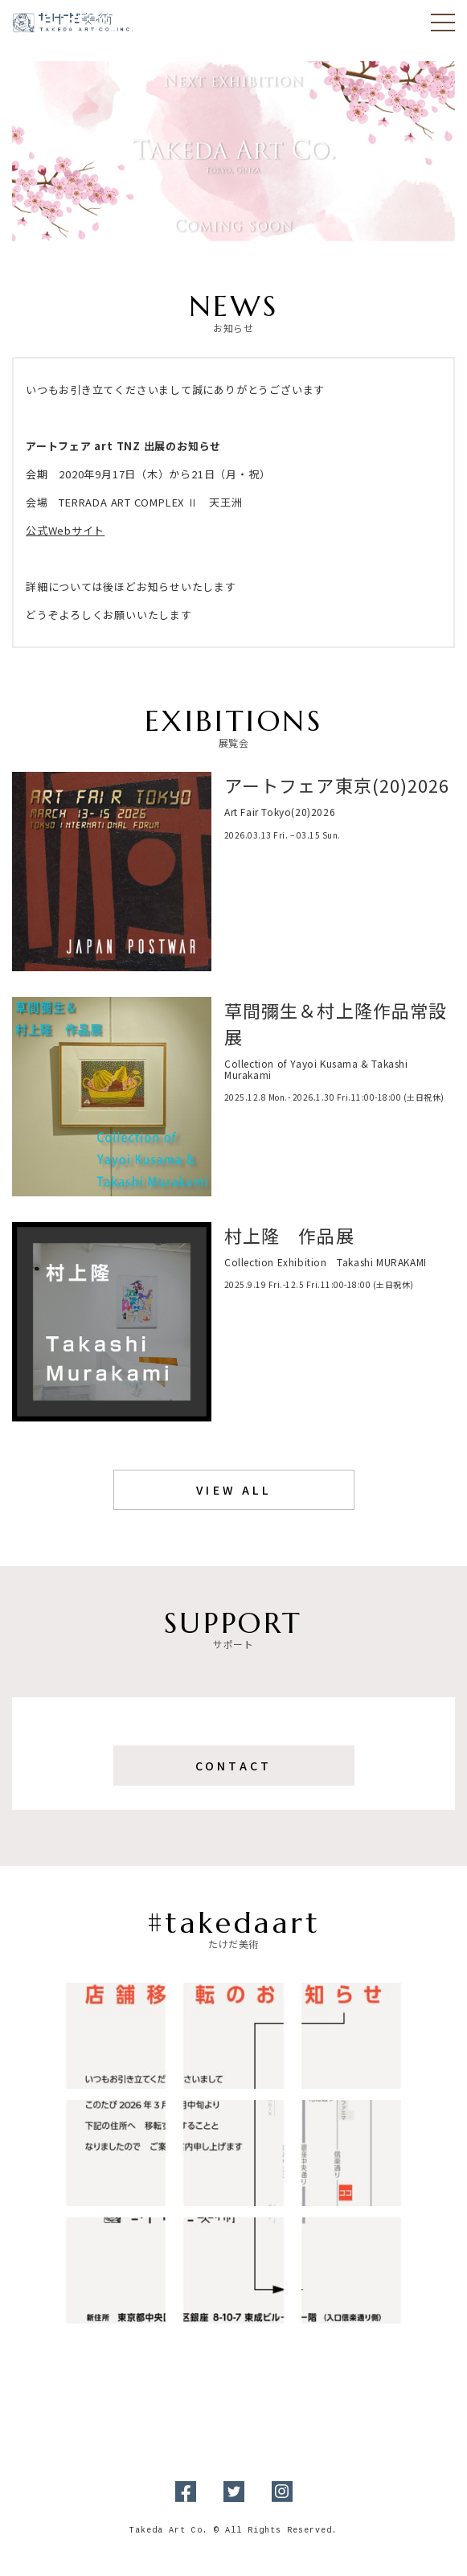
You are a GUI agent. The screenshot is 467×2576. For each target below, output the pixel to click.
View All (233, 1490)
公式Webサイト (65, 530)
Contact (233, 1766)
